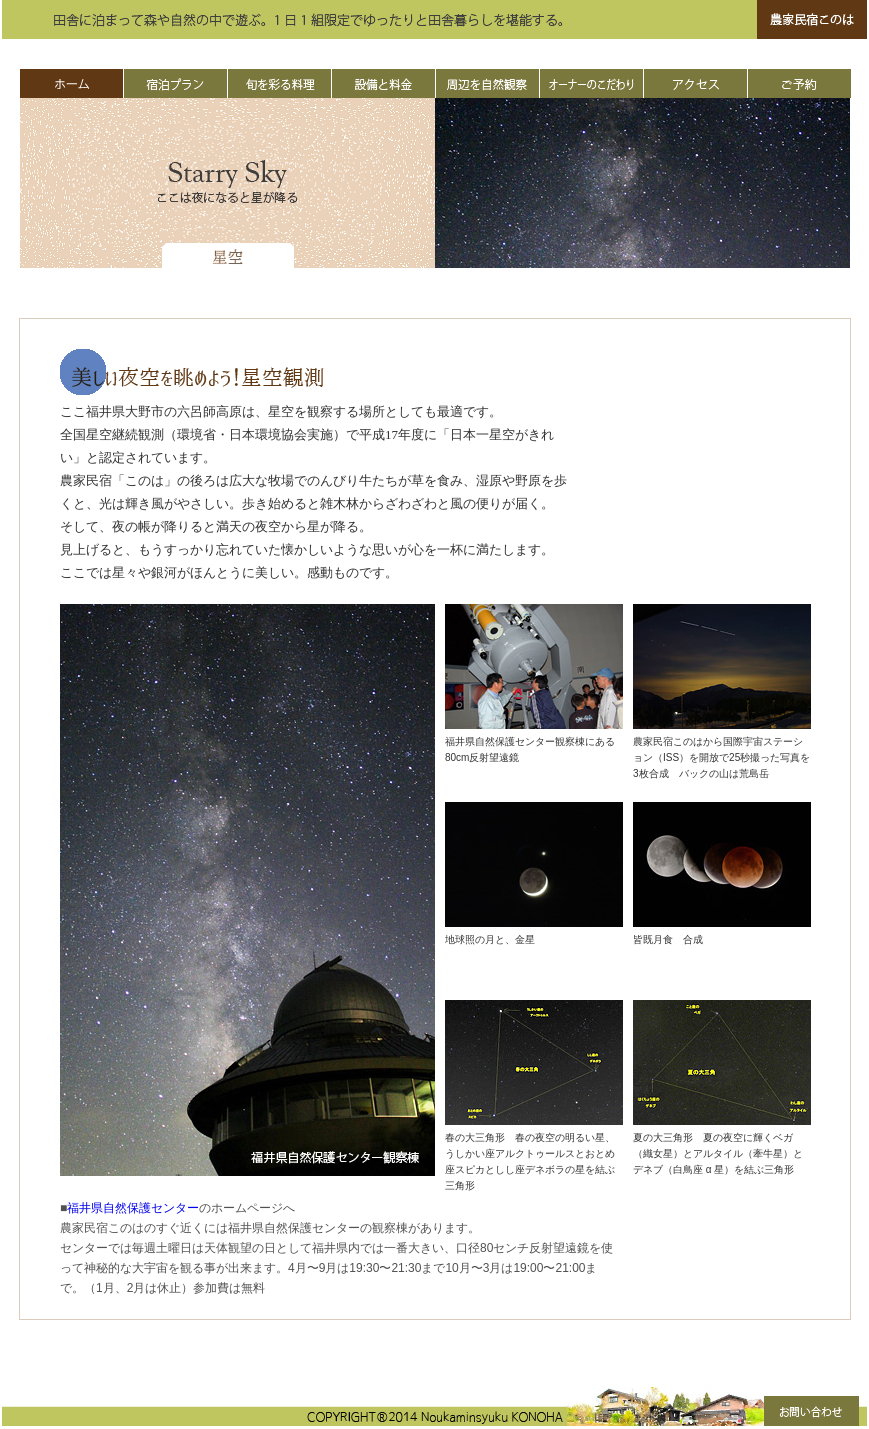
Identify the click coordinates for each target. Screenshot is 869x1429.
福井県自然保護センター (133, 1208)
